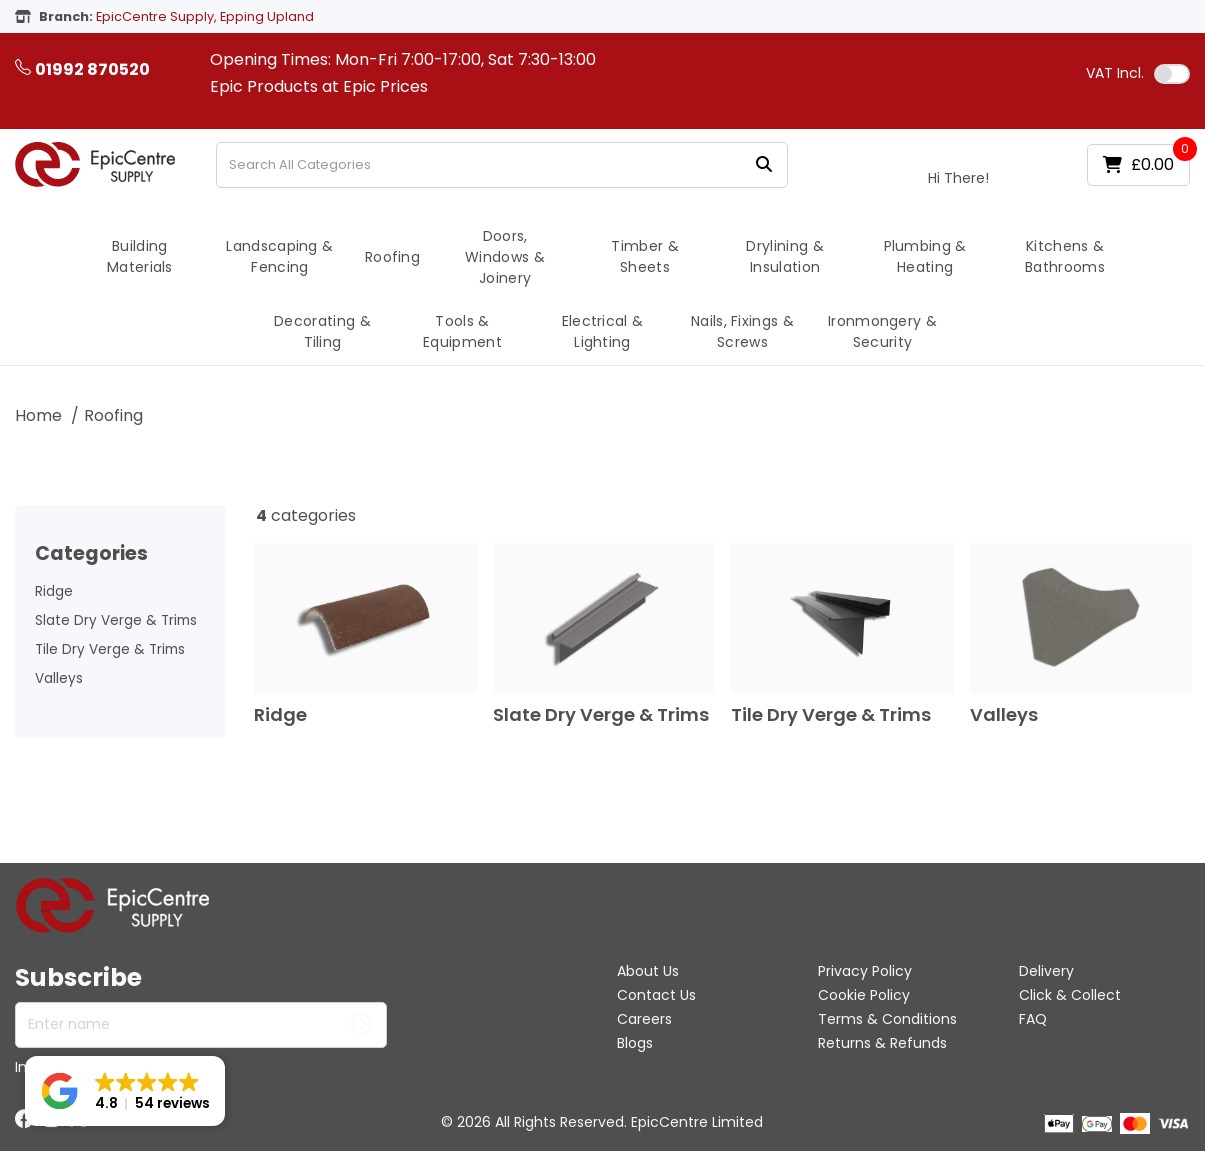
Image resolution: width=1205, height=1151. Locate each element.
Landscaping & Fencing (279, 256)
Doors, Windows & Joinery (505, 257)
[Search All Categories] (502, 165)
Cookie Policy (864, 995)
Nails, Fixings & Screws (742, 331)
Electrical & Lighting (603, 331)
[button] (125, 1091)
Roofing (392, 257)
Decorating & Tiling (322, 331)
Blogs (635, 1043)
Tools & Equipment (462, 331)
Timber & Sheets (645, 256)
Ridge (54, 591)
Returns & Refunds (882, 1043)
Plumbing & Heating (925, 256)
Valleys (59, 678)
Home (38, 415)
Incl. (1115, 73)
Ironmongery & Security (882, 331)
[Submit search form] (764, 164)
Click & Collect (1070, 995)
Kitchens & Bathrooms (1065, 256)
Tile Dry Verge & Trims (110, 649)
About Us (648, 971)
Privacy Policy (865, 971)
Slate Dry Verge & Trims (116, 620)
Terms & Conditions (887, 1019)
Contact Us (656, 995)
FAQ (1033, 1019)
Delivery (1046, 971)
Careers (644, 1019)
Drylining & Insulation (785, 256)
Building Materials (140, 256)
